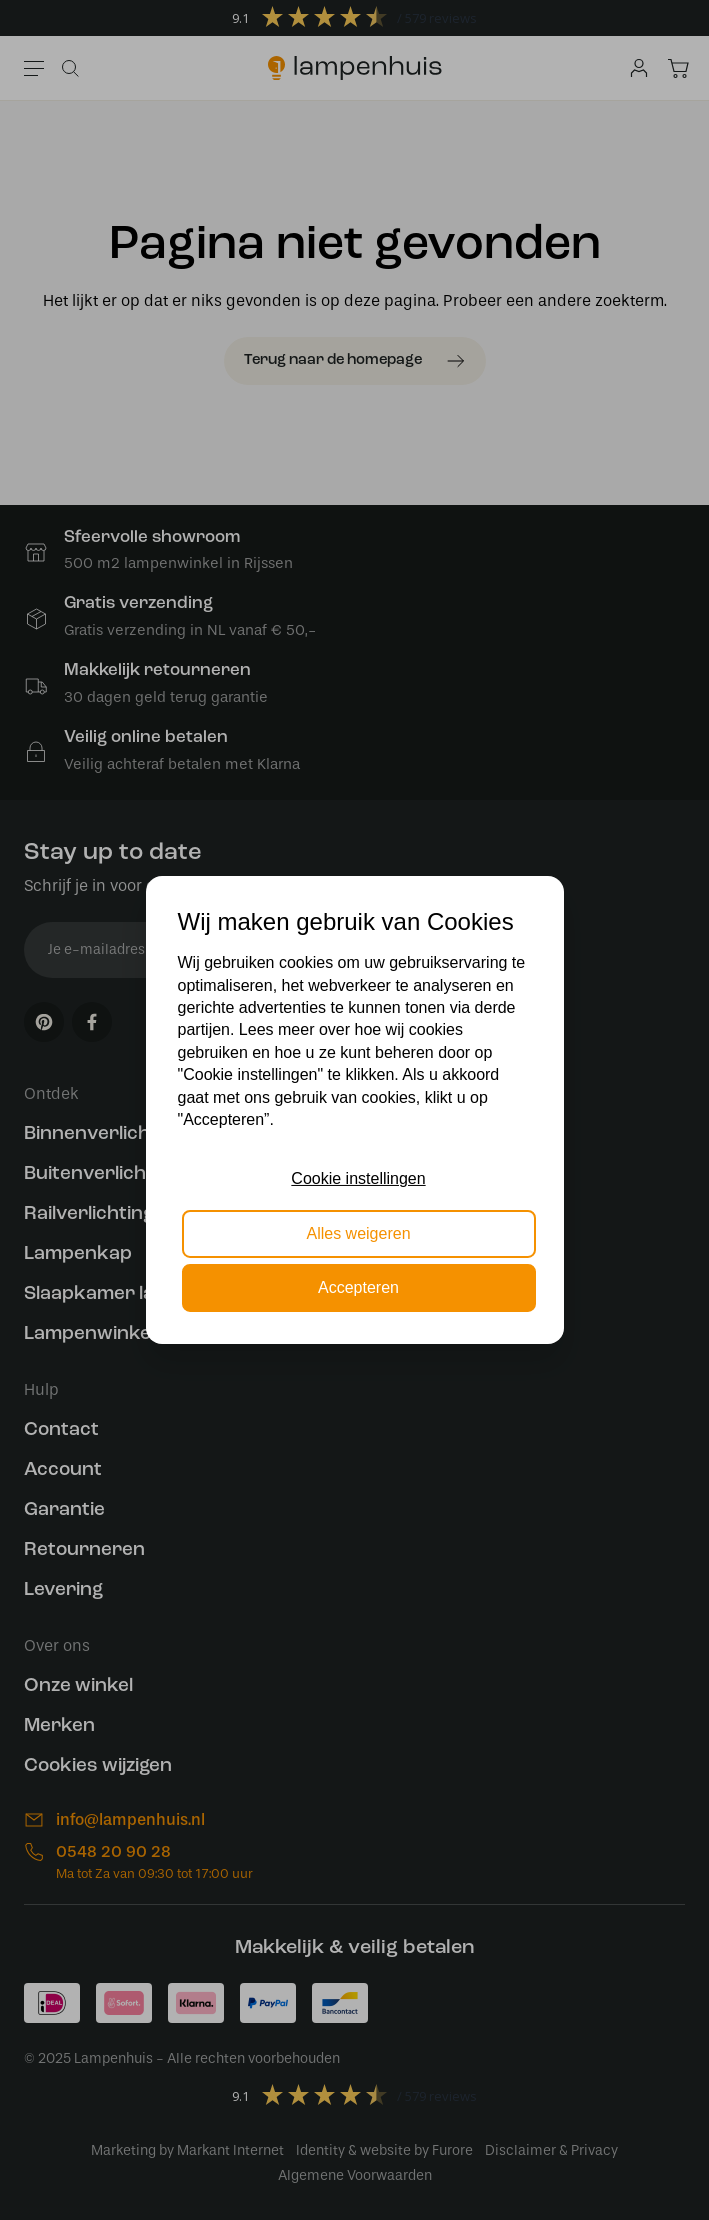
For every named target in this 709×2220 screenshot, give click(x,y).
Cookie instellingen (358, 1178)
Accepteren (358, 1287)
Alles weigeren (358, 1233)
